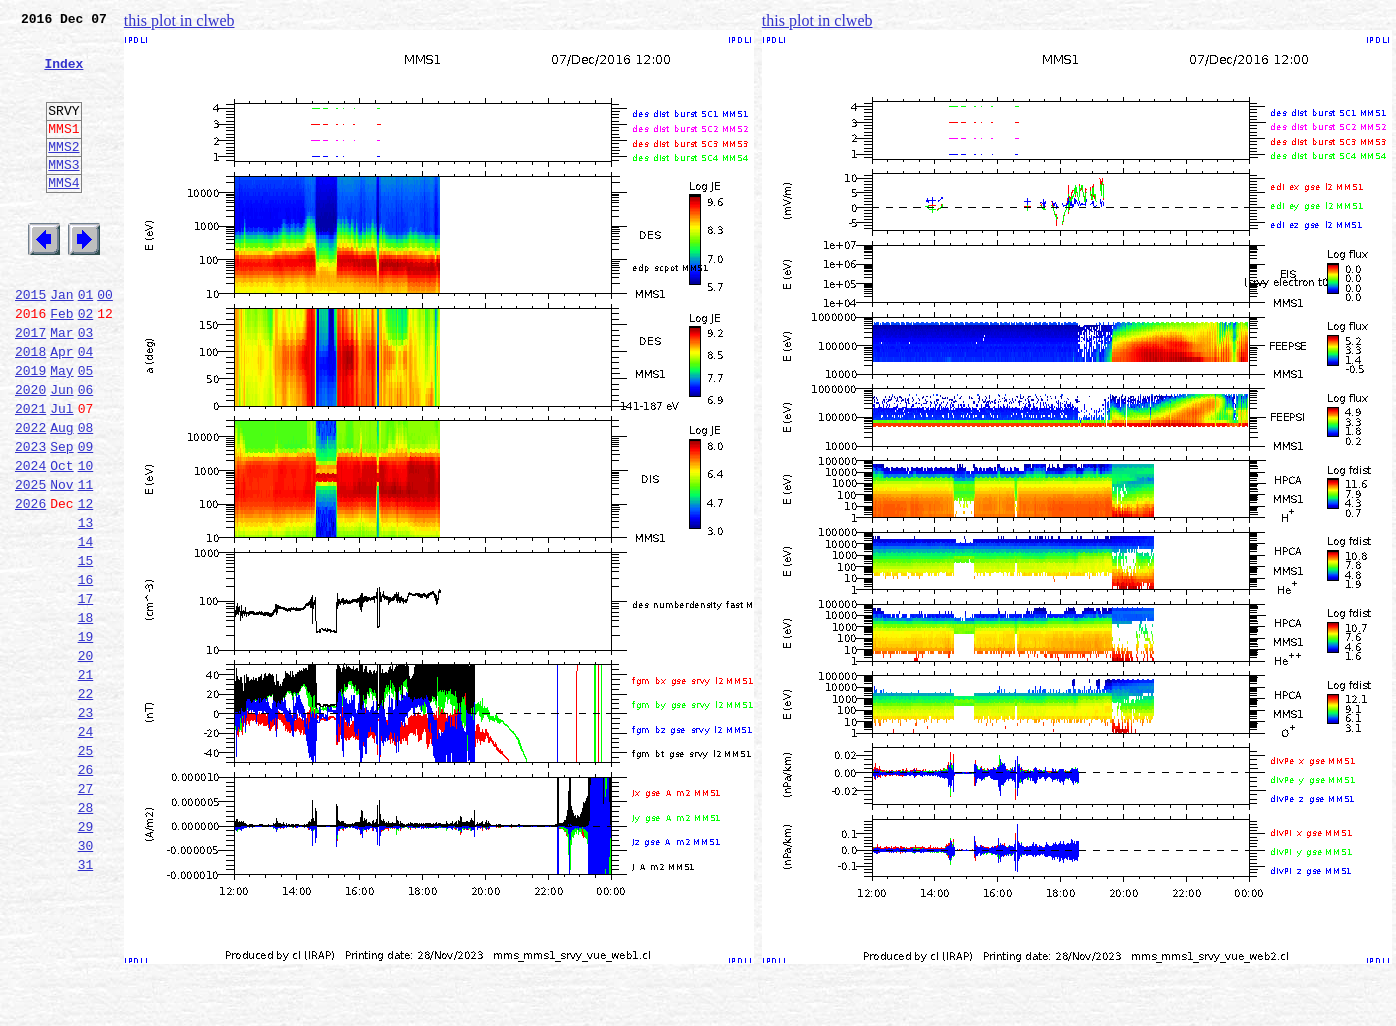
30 (86, 980)
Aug (61, 496)
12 (86, 584)
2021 (30, 474)
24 (86, 848)
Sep (61, 518)
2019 (30, 430)
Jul (61, 474)
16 (86, 672)
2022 (30, 496)
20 (86, 760)
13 (86, 606)
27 (86, 914)
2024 (30, 540)
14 (86, 628)
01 (86, 342)
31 (86, 1002)
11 (86, 562)
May (61, 430)
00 (105, 342)
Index (63, 75)
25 (86, 870)
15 (86, 650)
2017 (30, 386)
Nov (61, 562)
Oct (61, 540)
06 (86, 452)
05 (86, 430)
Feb (61, 364)
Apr (61, 408)
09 (86, 518)
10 (86, 540)
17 (86, 694)
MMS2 (63, 173)
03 (86, 386)
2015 (30, 342)
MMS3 (63, 194)
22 (86, 804)
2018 (30, 408)
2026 (30, 584)
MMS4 (63, 215)
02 (86, 364)
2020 (30, 452)
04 (86, 408)
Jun (61, 452)
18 (86, 716)
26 (86, 892)
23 (86, 826)
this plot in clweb (179, 20)
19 (86, 738)
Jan (61, 342)
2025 (30, 562)
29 (86, 958)
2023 (30, 518)
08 (86, 496)
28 (86, 936)
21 (86, 782)
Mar (61, 386)
